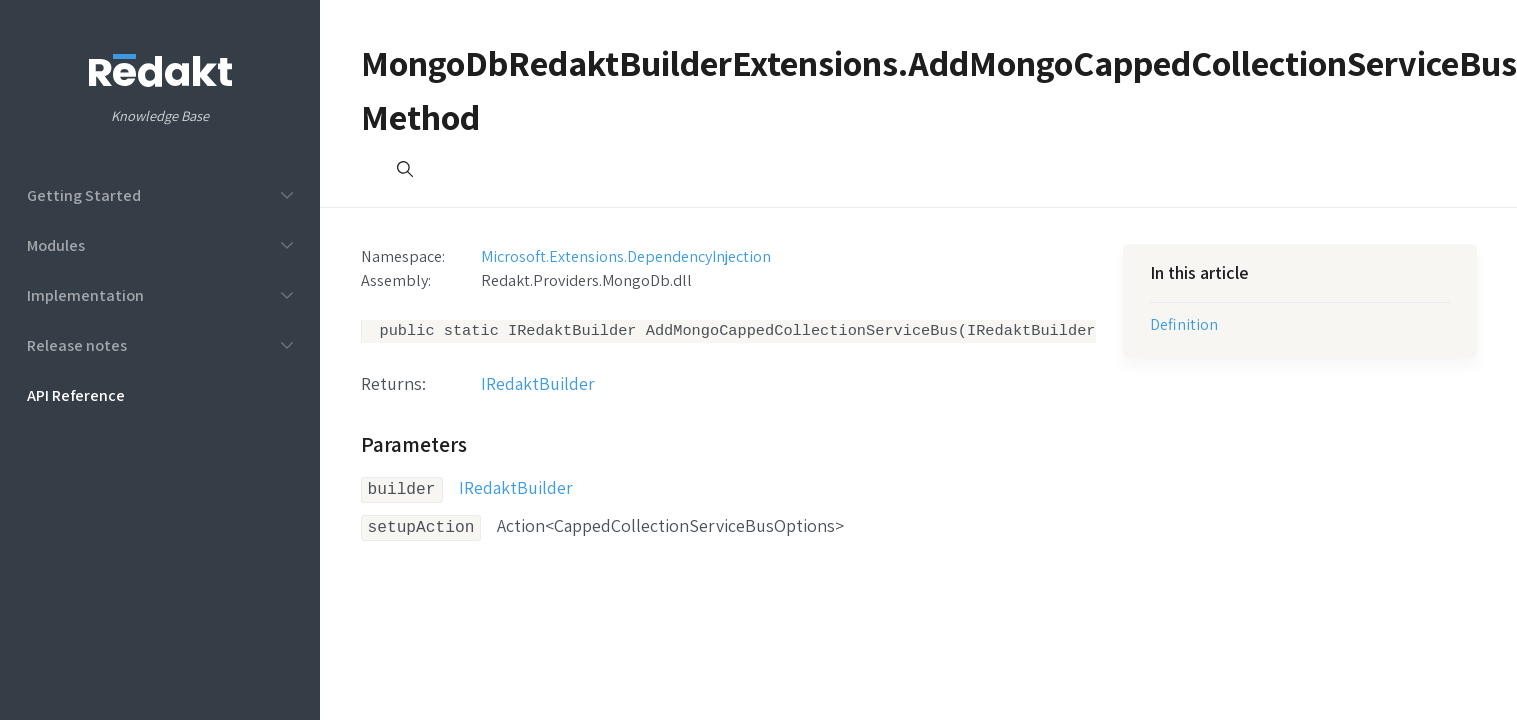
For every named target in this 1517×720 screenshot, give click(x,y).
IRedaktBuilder (538, 385)
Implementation (85, 295)
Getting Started (84, 195)
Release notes (77, 345)
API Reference (76, 395)
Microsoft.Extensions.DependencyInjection (626, 256)
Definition (1184, 324)
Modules (56, 245)
